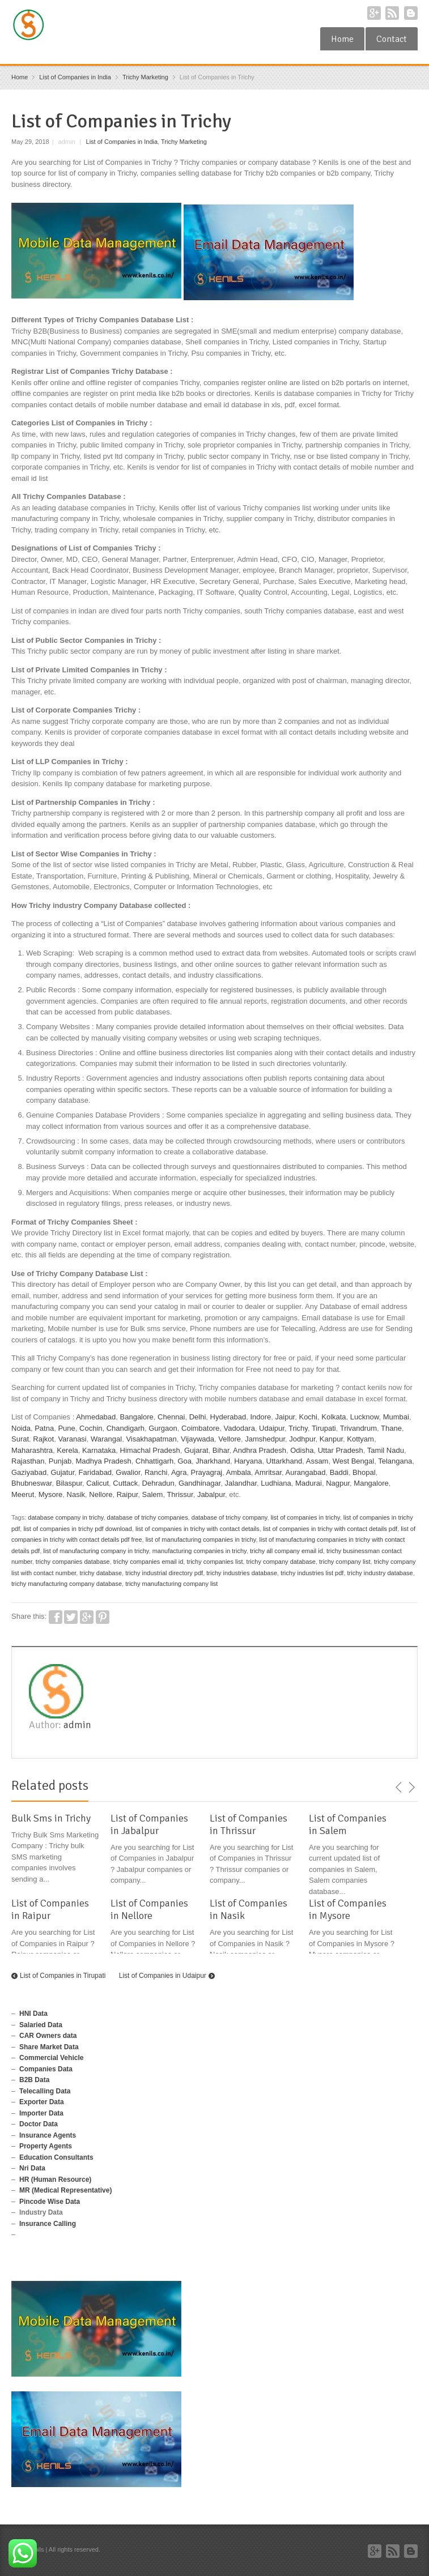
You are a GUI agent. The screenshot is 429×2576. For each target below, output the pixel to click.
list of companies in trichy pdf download (77, 1528)
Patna (44, 1428)
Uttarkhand (284, 1461)
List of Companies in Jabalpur (149, 1824)
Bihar (221, 1450)
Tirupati (324, 1428)
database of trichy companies (147, 1517)
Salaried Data (40, 2025)
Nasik (76, 1494)
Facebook (55, 1617)
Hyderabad (228, 1417)
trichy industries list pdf (312, 1573)
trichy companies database (73, 1561)
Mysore (51, 1494)
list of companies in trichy (305, 1517)
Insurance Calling (47, 2224)
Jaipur (285, 1417)
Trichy (298, 1428)
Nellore (100, 1494)
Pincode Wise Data (49, 2202)
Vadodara (238, 1428)
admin (77, 1724)
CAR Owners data (48, 2036)
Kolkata (333, 1417)
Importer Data (41, 2113)
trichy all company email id (286, 1550)
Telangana (395, 1461)
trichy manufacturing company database (66, 1583)
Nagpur (338, 1483)
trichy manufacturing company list (171, 1583)
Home (342, 39)
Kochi (308, 1417)
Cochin (90, 1428)
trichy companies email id (148, 1561)
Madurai (308, 1483)
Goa (184, 1461)
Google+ (374, 13)
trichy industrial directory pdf (164, 1573)
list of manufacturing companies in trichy (201, 1539)
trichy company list (344, 1561)
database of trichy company (229, 1517)
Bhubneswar (31, 1483)
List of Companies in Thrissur (248, 1824)
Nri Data (32, 2168)
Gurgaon (162, 1428)
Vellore (229, 1439)
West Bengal (353, 1461)
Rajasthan (28, 1461)
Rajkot (43, 1439)
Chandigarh (126, 1428)
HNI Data (33, 2014)
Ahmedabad (96, 1417)
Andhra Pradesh (259, 1450)
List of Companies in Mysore (347, 1909)
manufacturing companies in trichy (199, 1550)
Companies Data (46, 2069)
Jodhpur (302, 1439)
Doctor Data (38, 2124)
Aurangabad (306, 1472)
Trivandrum (358, 1428)
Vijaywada (197, 1439)
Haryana (248, 1461)
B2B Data (34, 2080)
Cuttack (125, 1483)
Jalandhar (241, 1483)
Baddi (339, 1472)
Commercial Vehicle (51, 2058)
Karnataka (99, 1450)
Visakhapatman (151, 1439)
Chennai (171, 1417)
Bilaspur (69, 1483)
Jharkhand (213, 1461)
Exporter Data (41, 2102)
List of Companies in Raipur (50, 1909)
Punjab (60, 1461)
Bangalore (137, 1417)
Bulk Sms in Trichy (51, 1818)
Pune (66, 1428)
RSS (392, 13)
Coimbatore (200, 1428)
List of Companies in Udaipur (162, 1976)
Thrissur (180, 1494)
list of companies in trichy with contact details (197, 1528)
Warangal (106, 1439)
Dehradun (158, 1483)
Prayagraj (207, 1472)
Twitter (71, 1617)
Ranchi (156, 1472)
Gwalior (128, 1472)
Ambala (238, 1472)
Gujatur (62, 1472)
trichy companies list (214, 1561)
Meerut (22, 1494)
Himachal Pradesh (150, 1450)
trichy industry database (380, 1573)
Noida (21, 1428)
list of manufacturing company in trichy (95, 1550)
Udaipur (271, 1428)
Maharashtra (32, 1450)
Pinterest (102, 1617)
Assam (317, 1461)
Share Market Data (49, 2047)
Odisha (301, 1450)
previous (399, 1787)
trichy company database (281, 1561)
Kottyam (360, 1439)
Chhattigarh (154, 1461)
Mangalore (371, 1483)
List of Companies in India (122, 141)
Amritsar (268, 1472)
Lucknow (364, 1417)
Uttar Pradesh (340, 1450)
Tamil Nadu (385, 1450)
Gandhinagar (199, 1483)
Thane (391, 1428)
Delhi (197, 1417)
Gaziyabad (28, 1472)
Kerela (67, 1450)
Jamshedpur (265, 1439)
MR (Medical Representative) (65, 2190)
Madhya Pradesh (103, 1461)
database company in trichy (65, 1517)
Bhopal (363, 1472)
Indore (260, 1417)
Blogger (411, 13)
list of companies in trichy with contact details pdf (330, 1528)
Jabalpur (211, 1494)
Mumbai (396, 1417)
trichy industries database (241, 1573)
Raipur (127, 1494)
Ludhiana (276, 1483)
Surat (20, 1439)
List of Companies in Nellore (149, 1909)
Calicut (97, 1483)
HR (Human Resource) (55, 2179)
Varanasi (72, 1439)
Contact (391, 39)
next (411, 1787)
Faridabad (95, 1472)
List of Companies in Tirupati (62, 1976)
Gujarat (196, 1450)
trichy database (100, 1573)
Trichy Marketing (184, 141)
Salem (152, 1494)
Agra (178, 1472)
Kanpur (331, 1439)
